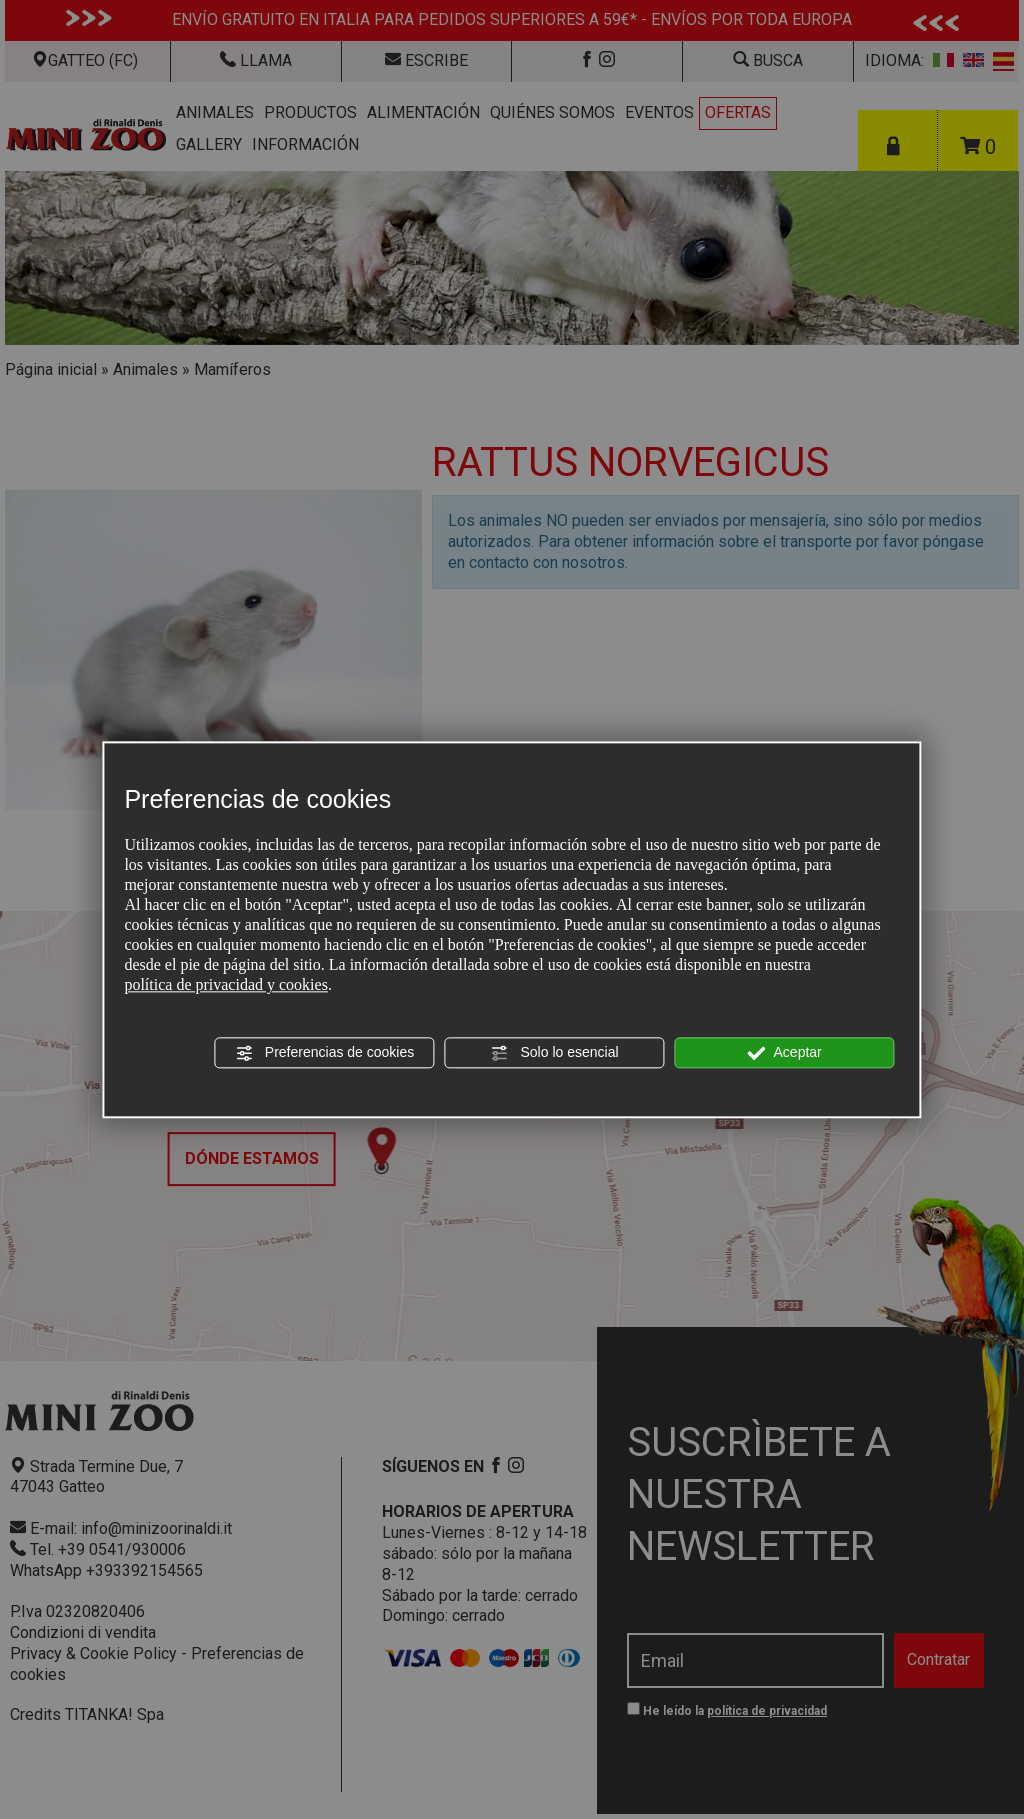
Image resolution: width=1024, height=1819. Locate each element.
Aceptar (784, 1053)
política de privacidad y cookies (225, 985)
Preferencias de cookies (324, 1053)
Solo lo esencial (555, 1053)
